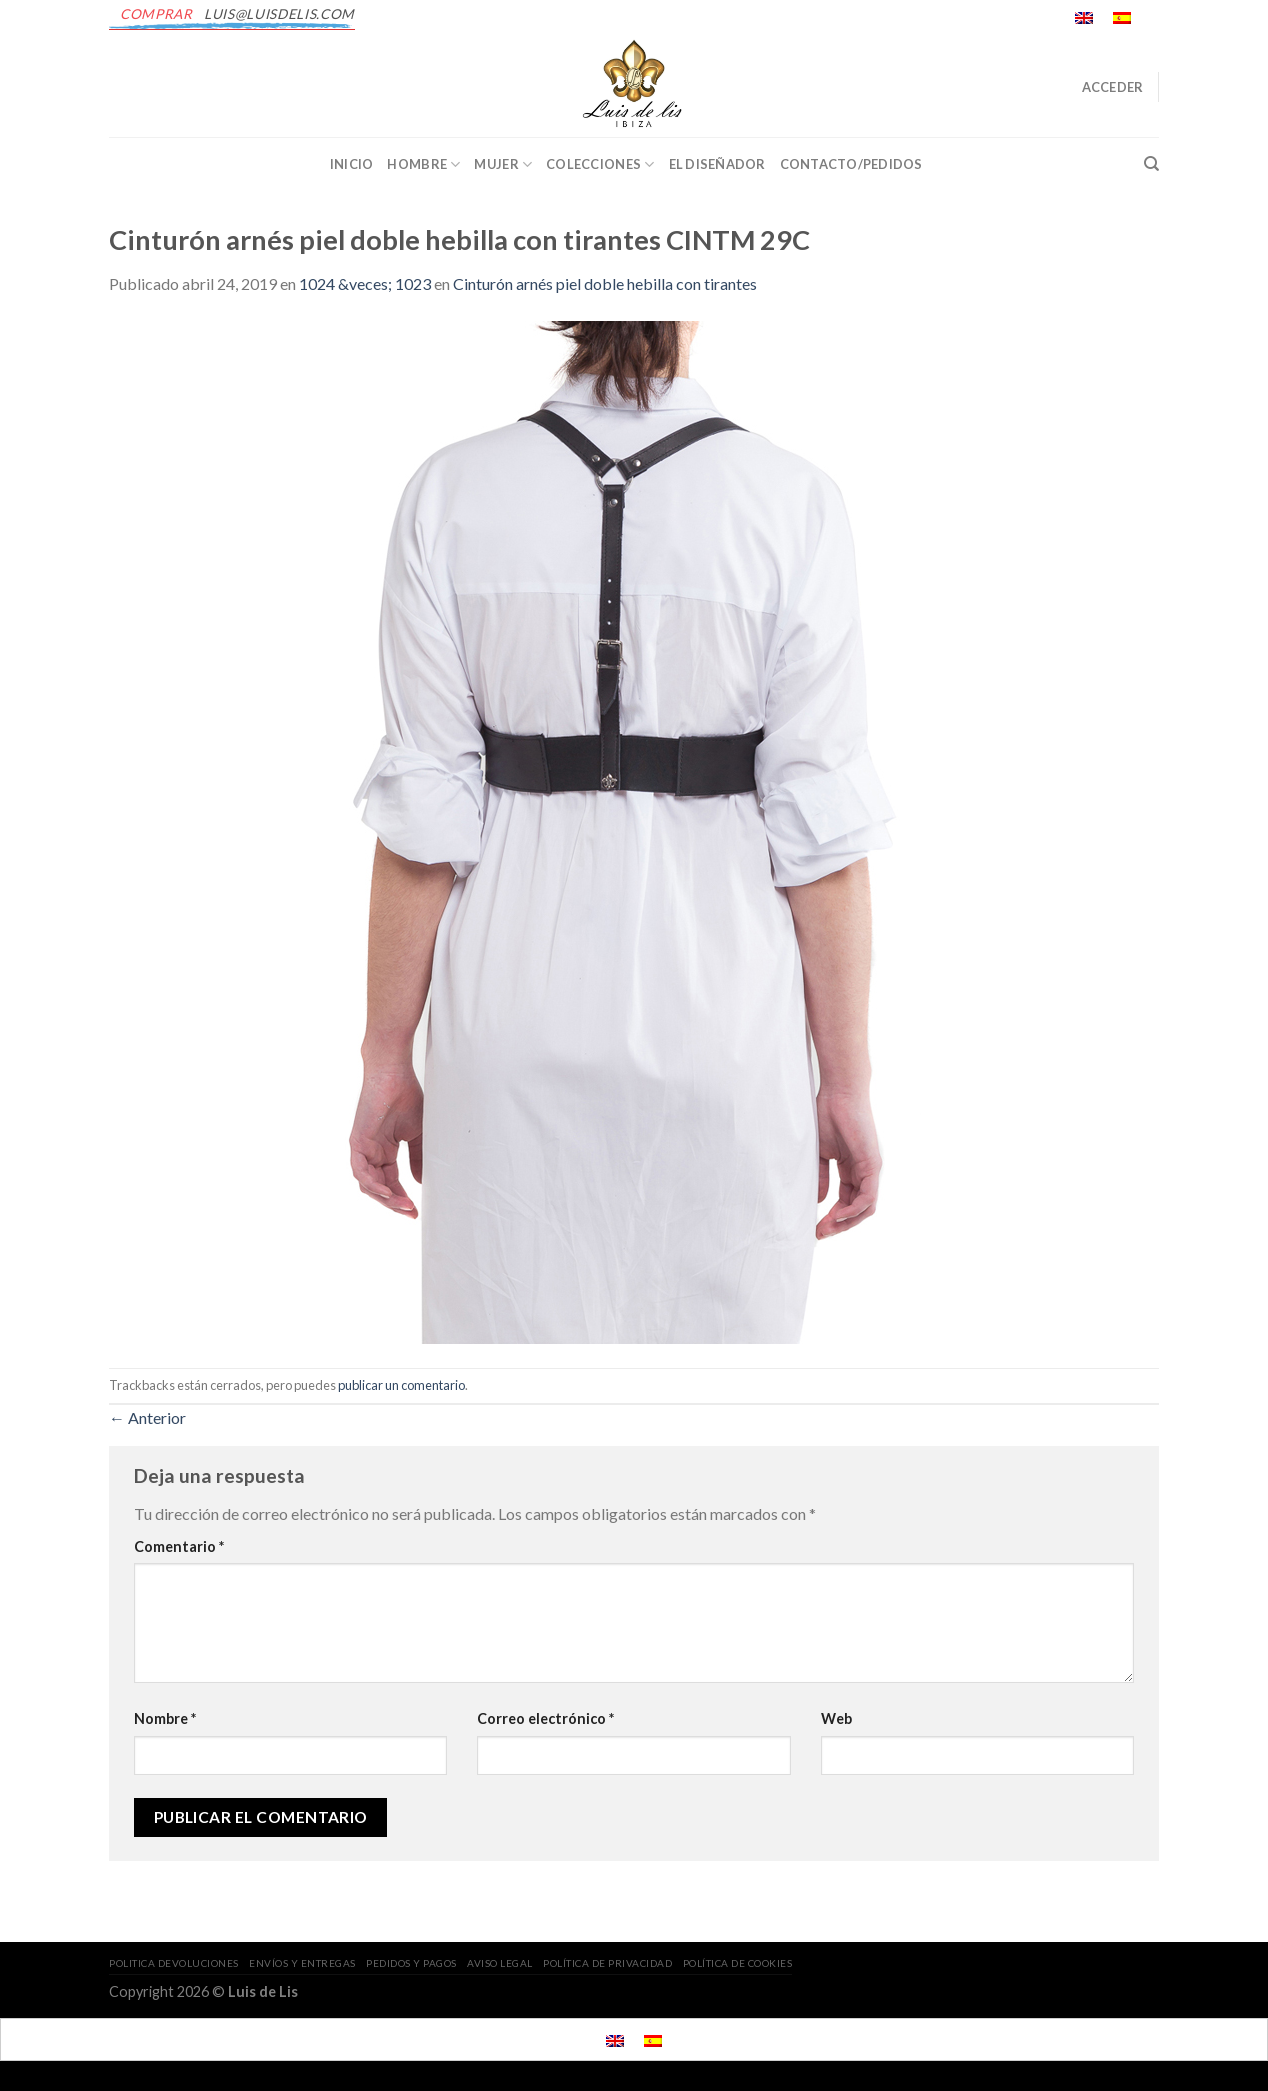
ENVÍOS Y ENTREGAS (302, 1963)
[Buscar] (1151, 164)
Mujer (503, 164)
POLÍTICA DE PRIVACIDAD (607, 1963)
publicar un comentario (401, 1385)
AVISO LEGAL (500, 1963)
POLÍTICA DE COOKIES (738, 1963)
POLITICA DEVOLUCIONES (174, 1963)
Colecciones (600, 164)
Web (836, 1718)
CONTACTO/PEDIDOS (851, 164)
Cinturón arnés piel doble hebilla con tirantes (605, 283)
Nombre (165, 1718)
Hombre (423, 164)
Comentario (179, 1546)
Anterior (147, 1417)
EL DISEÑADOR (717, 164)
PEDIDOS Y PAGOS (411, 1963)
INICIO (352, 164)
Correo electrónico (545, 1718)
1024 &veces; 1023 (365, 283)
